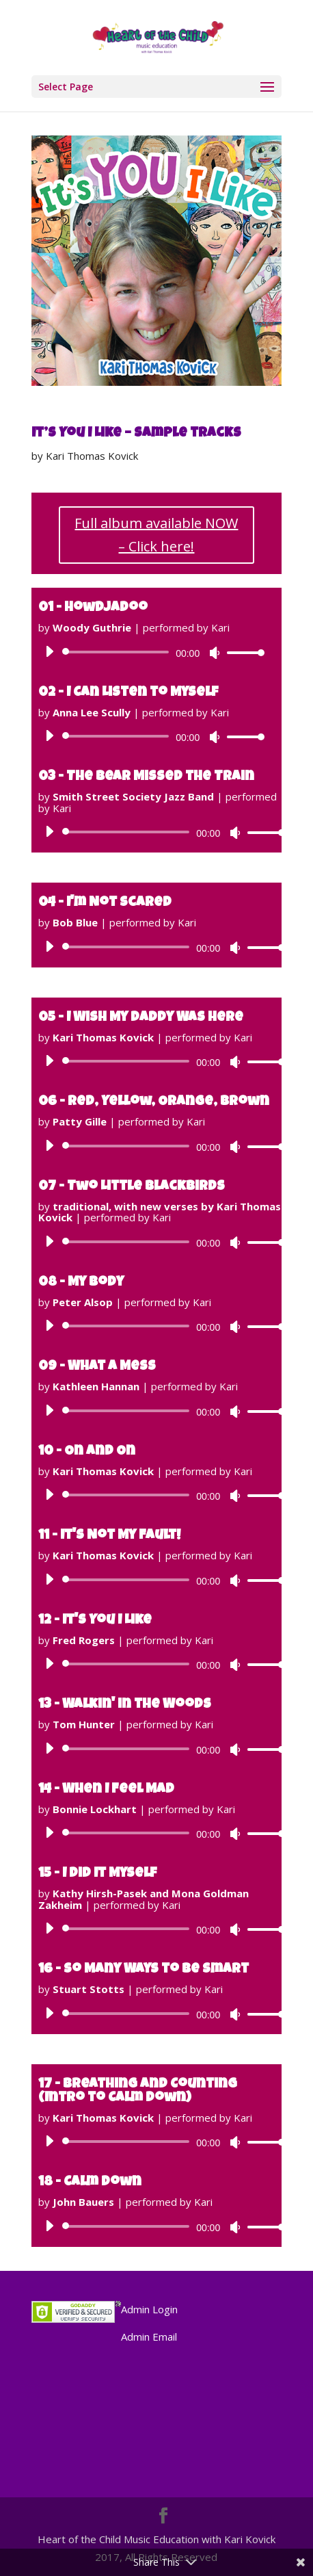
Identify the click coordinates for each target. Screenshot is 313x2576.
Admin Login (149, 2309)
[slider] (118, 652)
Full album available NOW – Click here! (156, 535)
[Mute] (214, 653)
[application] (149, 652)
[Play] (49, 651)
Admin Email (149, 2336)
